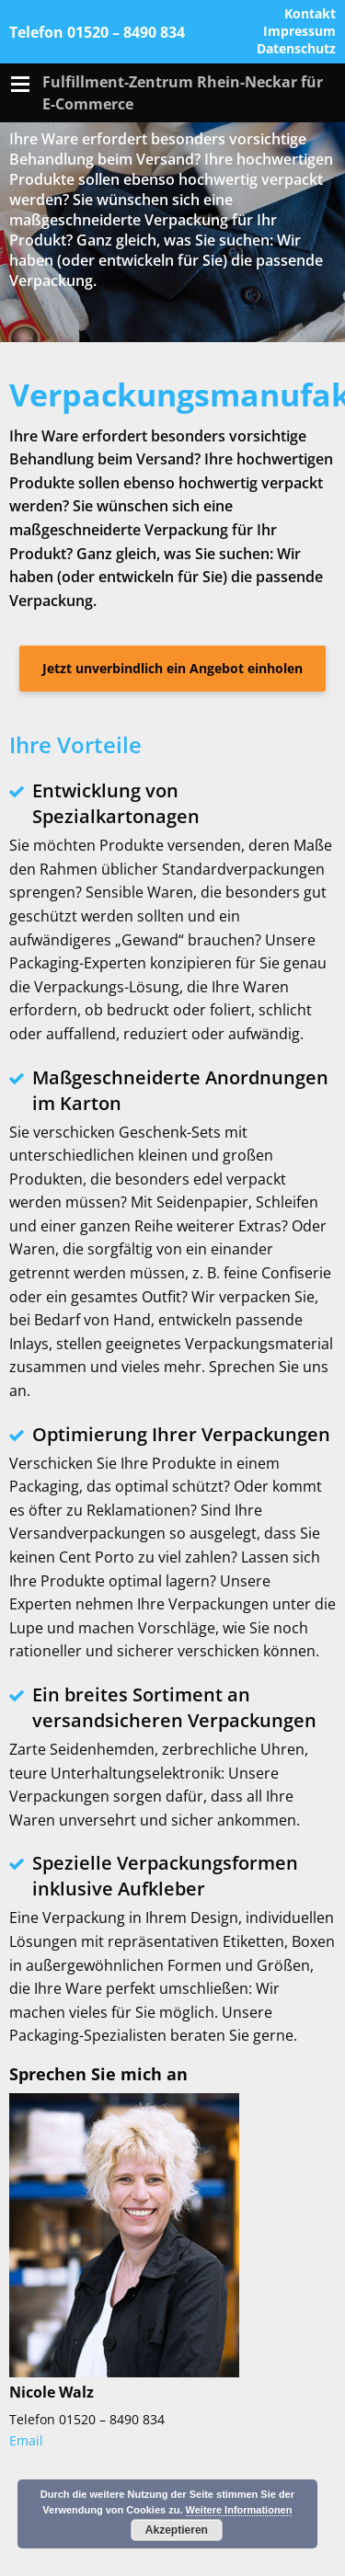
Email (26, 2440)
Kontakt (310, 14)
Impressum (299, 32)
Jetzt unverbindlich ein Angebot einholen (172, 668)
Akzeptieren (176, 2530)
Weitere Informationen (239, 2509)
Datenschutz (296, 49)
